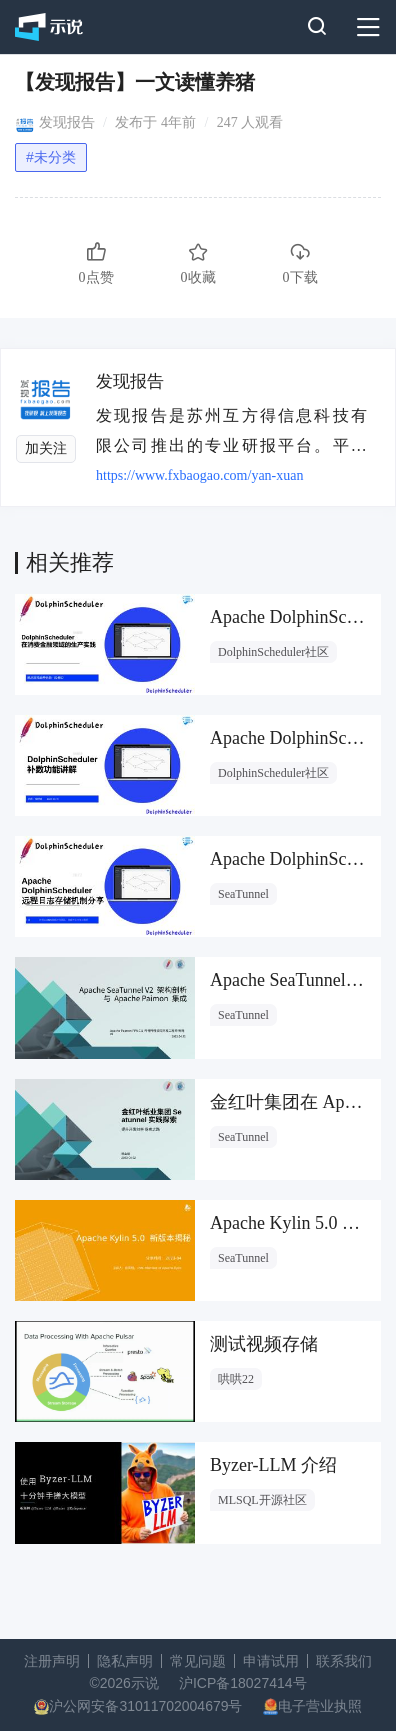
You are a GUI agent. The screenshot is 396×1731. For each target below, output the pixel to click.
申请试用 (271, 1661)
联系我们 (344, 1661)
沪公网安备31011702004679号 (145, 1706)
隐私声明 (125, 1661)
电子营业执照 (320, 1706)
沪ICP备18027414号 (243, 1683)
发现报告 (67, 122)
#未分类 (51, 157)
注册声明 (52, 1661)
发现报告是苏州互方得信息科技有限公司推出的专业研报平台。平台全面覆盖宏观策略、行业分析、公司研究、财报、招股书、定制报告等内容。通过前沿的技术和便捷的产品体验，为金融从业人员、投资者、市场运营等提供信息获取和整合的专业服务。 (232, 430)
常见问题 (198, 1661)
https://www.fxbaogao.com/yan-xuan (200, 475)
